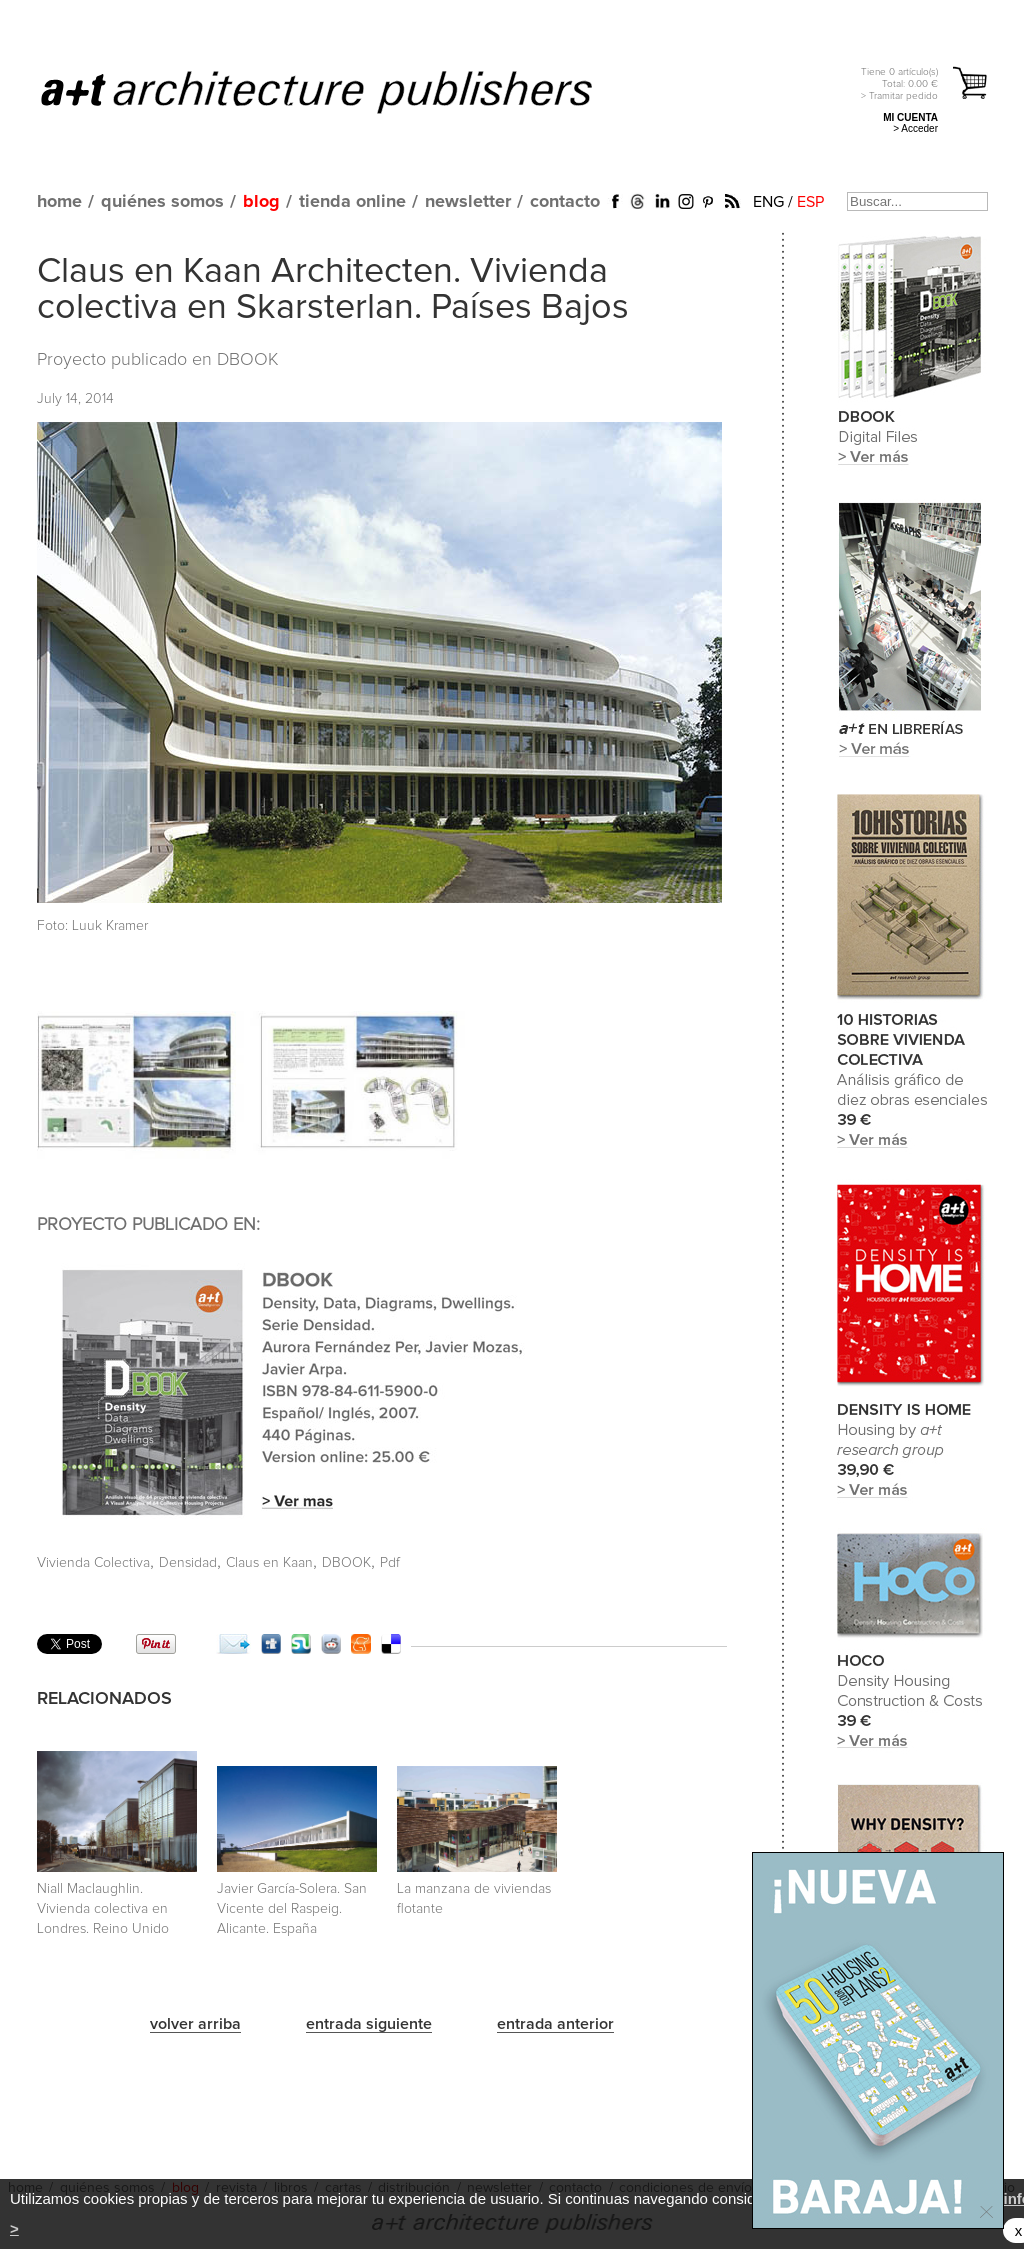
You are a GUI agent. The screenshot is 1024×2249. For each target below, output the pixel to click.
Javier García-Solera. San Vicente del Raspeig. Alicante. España (292, 1909)
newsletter (468, 202)
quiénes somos (162, 202)
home (59, 202)
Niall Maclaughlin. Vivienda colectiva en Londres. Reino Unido (103, 1909)
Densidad (188, 1563)
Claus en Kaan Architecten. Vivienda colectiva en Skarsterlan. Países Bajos (333, 290)
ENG (768, 202)
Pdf (390, 1563)
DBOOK (248, 360)
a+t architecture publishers (341, 91)
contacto (565, 202)
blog (261, 202)
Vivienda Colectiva (93, 1563)
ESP (810, 202)
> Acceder (915, 128)
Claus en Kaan (269, 1563)
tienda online (352, 202)
